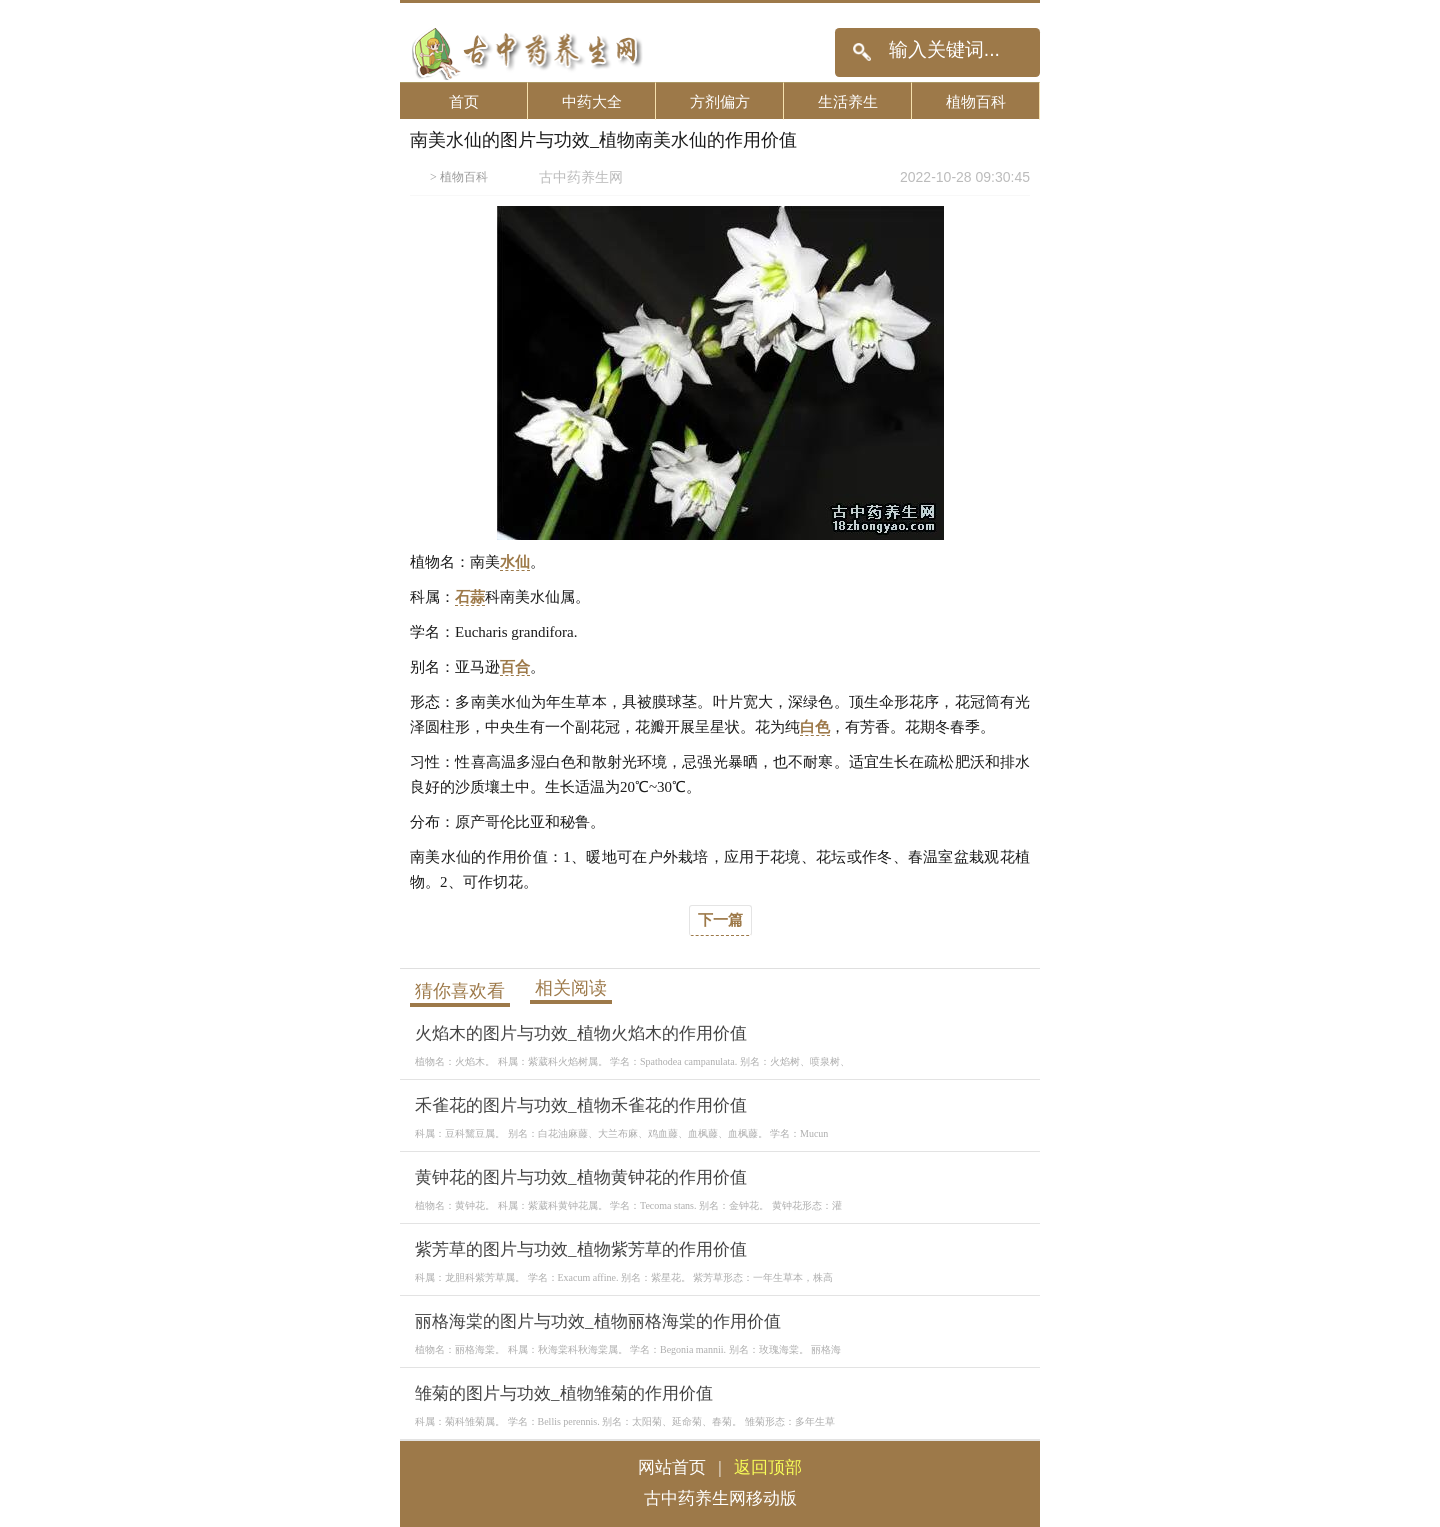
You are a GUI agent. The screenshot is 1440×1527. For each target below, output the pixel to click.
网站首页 (672, 1467)
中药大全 (592, 101)
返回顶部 (768, 1467)
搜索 (861, 52)
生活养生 (848, 101)
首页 (464, 101)
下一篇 (720, 920)
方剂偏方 (720, 101)
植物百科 (976, 101)
